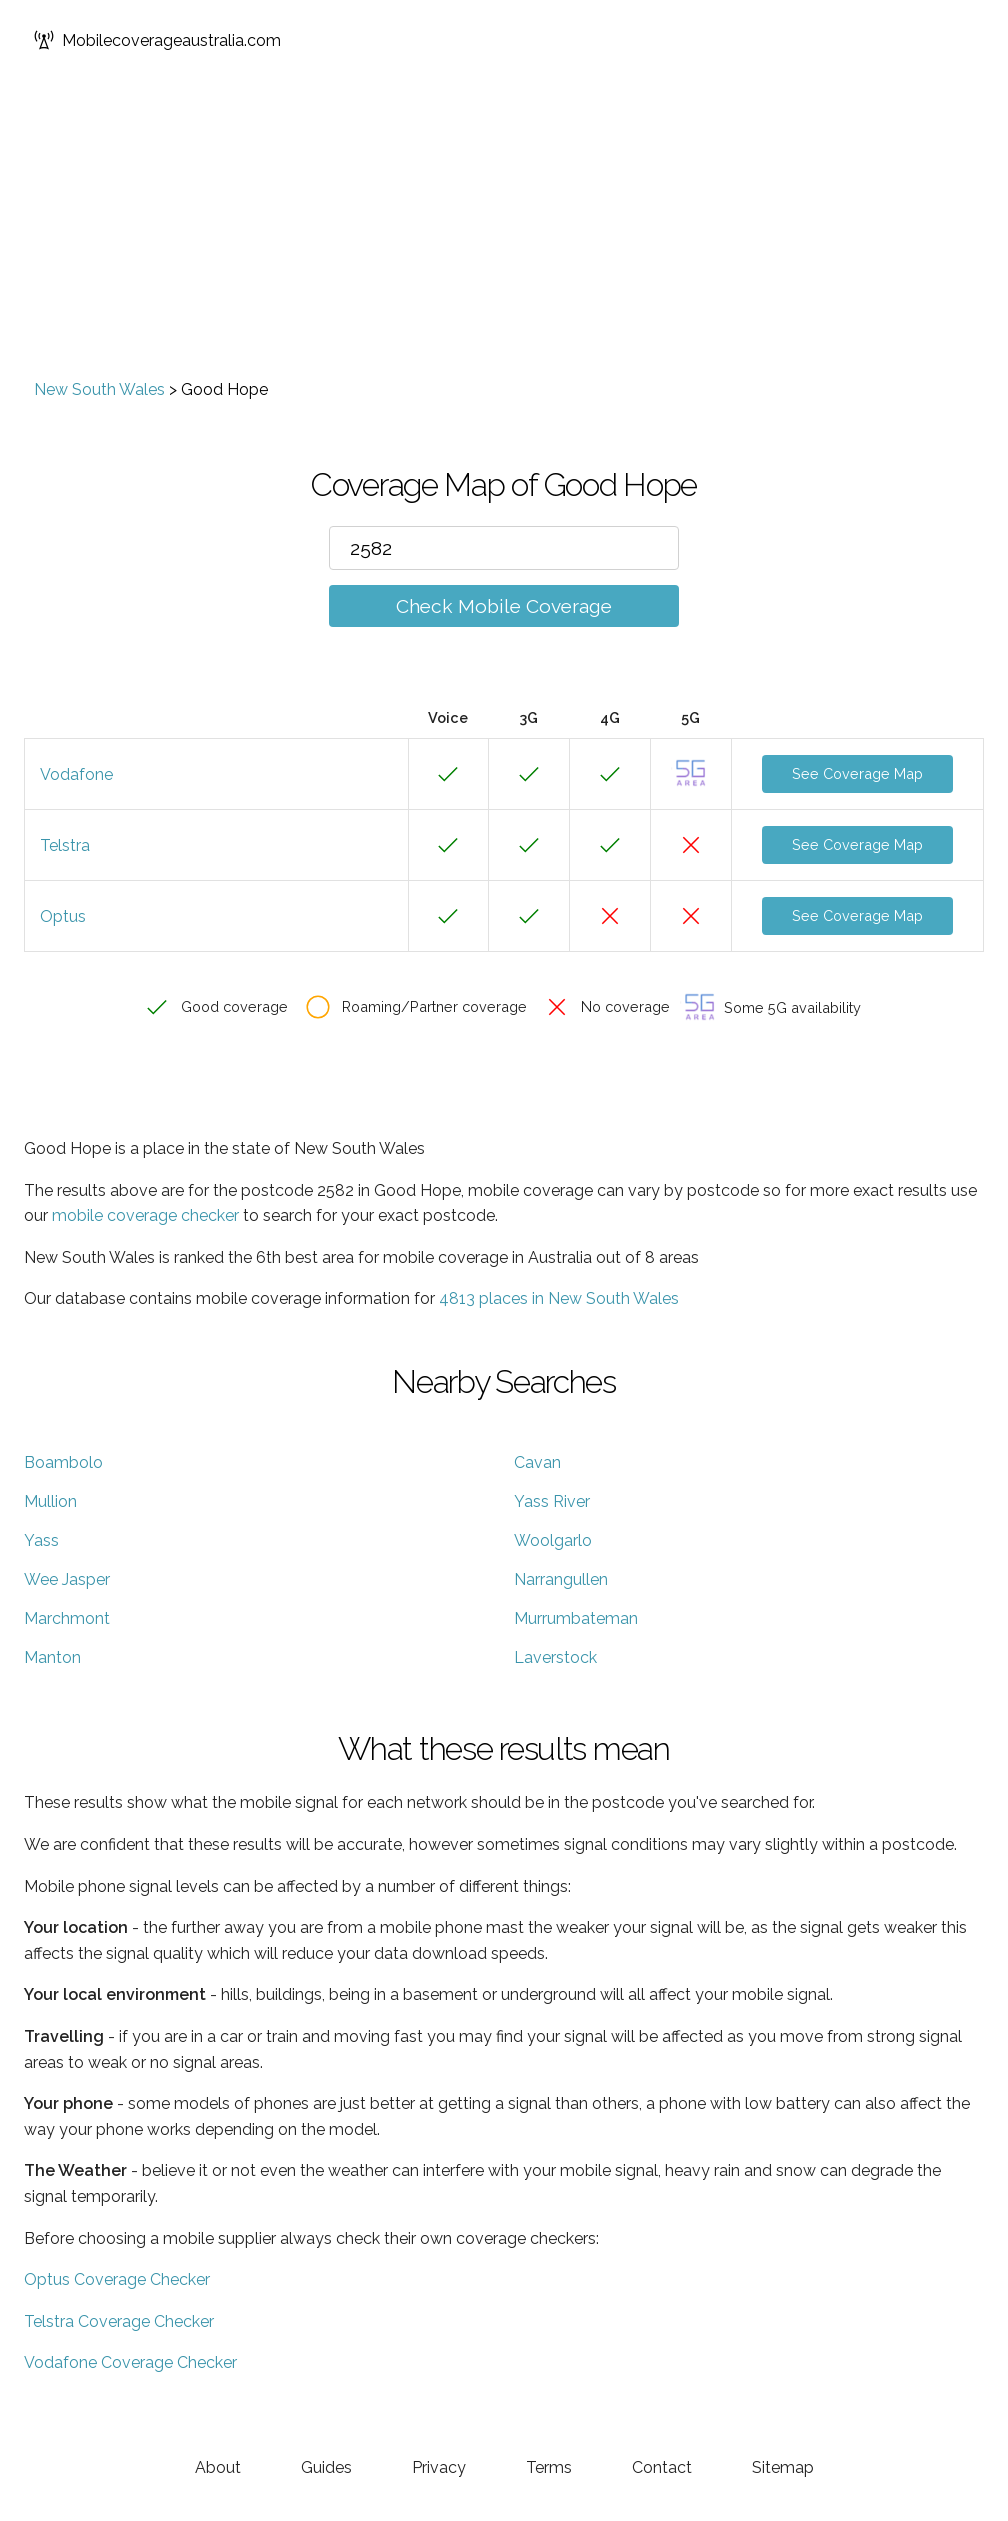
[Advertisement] (504, 230)
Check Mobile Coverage (504, 606)
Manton (52, 1657)
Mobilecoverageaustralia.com (157, 40)
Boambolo (63, 1462)
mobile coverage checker (145, 1215)
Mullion (50, 1501)
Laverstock (555, 1657)
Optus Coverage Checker (117, 2279)
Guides (326, 2467)
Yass (41, 1540)
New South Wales (99, 389)
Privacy (439, 2467)
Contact (662, 2467)
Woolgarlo (553, 1540)
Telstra (65, 845)
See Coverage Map (857, 773)
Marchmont (67, 1618)
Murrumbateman (576, 1618)
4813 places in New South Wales (559, 1298)
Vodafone (76, 774)
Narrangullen (561, 1579)
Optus (63, 916)
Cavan (537, 1462)
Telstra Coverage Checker (119, 2321)
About (218, 2467)
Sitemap (783, 2467)
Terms (549, 2467)
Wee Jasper (67, 1579)
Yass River (552, 1501)
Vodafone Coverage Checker (130, 2362)
